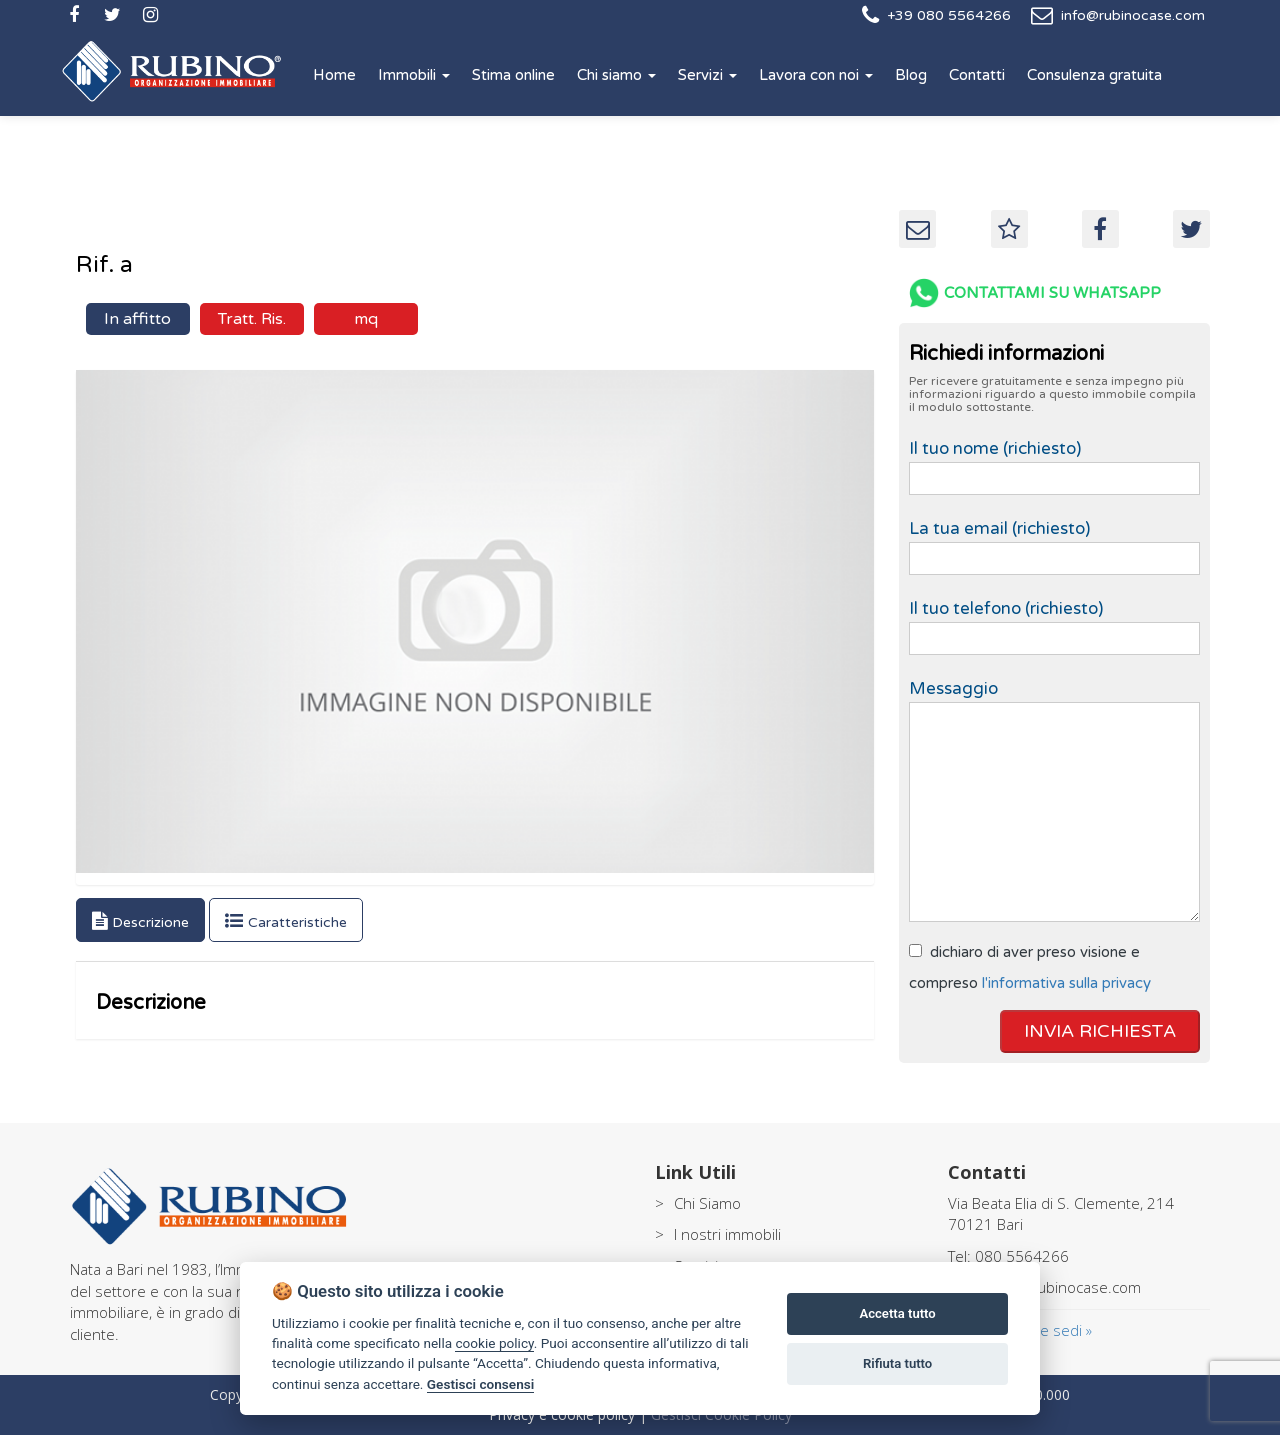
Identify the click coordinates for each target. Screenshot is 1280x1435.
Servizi (707, 75)
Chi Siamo (707, 1203)
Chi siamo (616, 75)
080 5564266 (1022, 1256)
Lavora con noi (816, 75)
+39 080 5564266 (949, 15)
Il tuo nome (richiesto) (1054, 462)
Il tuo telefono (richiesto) (1054, 622)
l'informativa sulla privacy (1066, 983)
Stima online (513, 75)
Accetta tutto (897, 1313)
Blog (911, 75)
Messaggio (1054, 802)
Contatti (977, 75)
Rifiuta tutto (897, 1363)
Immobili (414, 75)
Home (334, 75)
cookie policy (494, 1343)
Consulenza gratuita (1094, 75)
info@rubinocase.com (1133, 15)
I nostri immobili (727, 1234)
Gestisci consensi (480, 1384)
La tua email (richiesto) (1054, 542)
